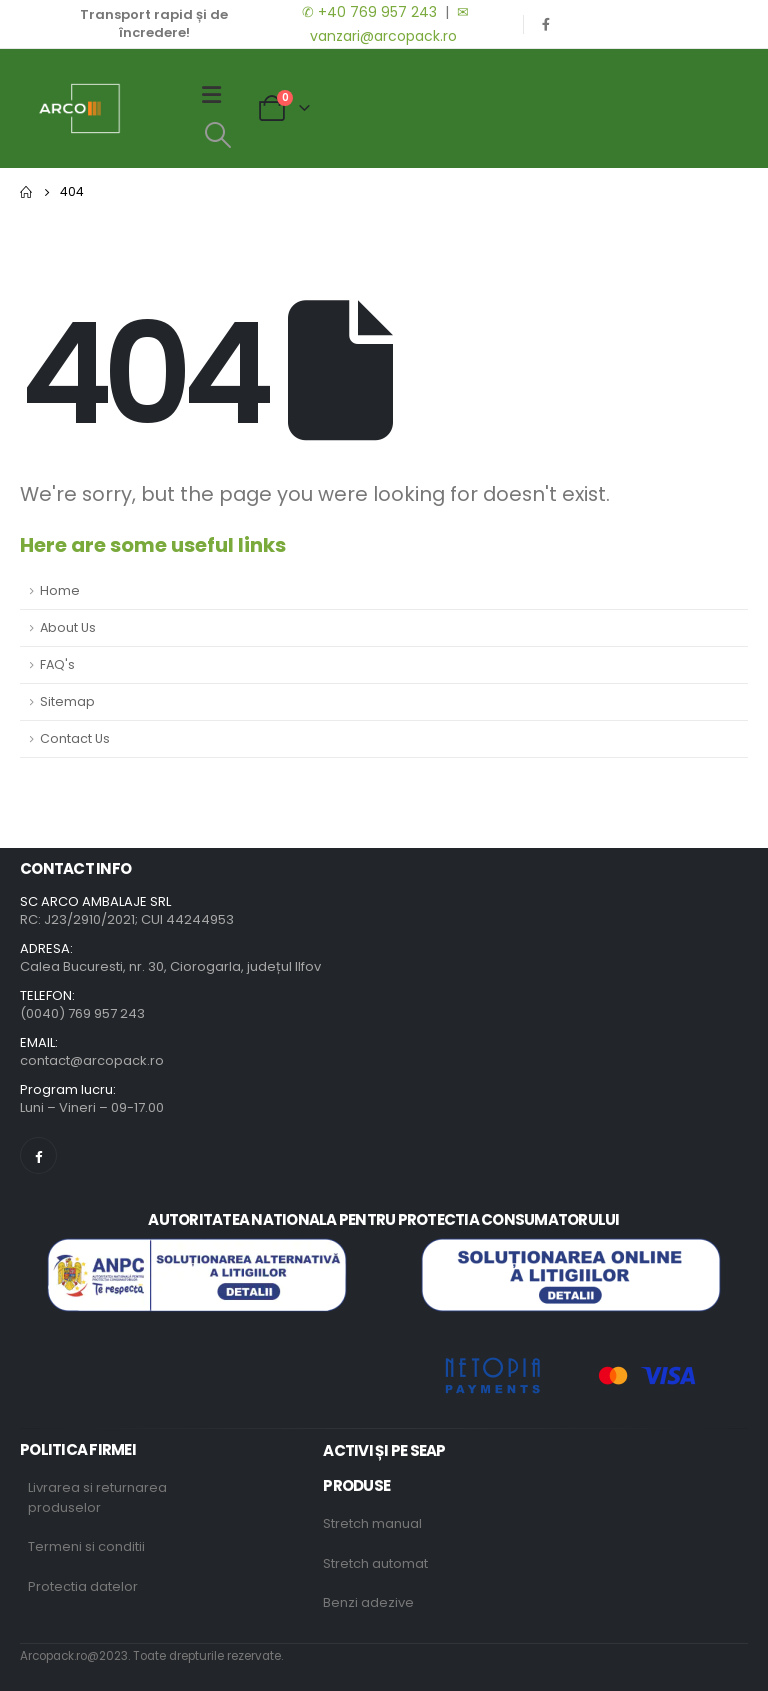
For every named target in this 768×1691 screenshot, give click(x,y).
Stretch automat (375, 1563)
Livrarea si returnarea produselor (97, 1497)
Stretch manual (372, 1523)
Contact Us (75, 738)
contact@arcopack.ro (92, 1060)
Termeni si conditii (86, 1546)
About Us (68, 627)
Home (60, 590)
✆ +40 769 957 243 (367, 12)
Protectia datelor (83, 1586)
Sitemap (67, 701)
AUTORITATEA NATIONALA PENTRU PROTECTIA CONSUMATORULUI (383, 1219)
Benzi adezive (368, 1602)
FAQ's (57, 664)
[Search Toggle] (217, 135)
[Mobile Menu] (218, 95)
